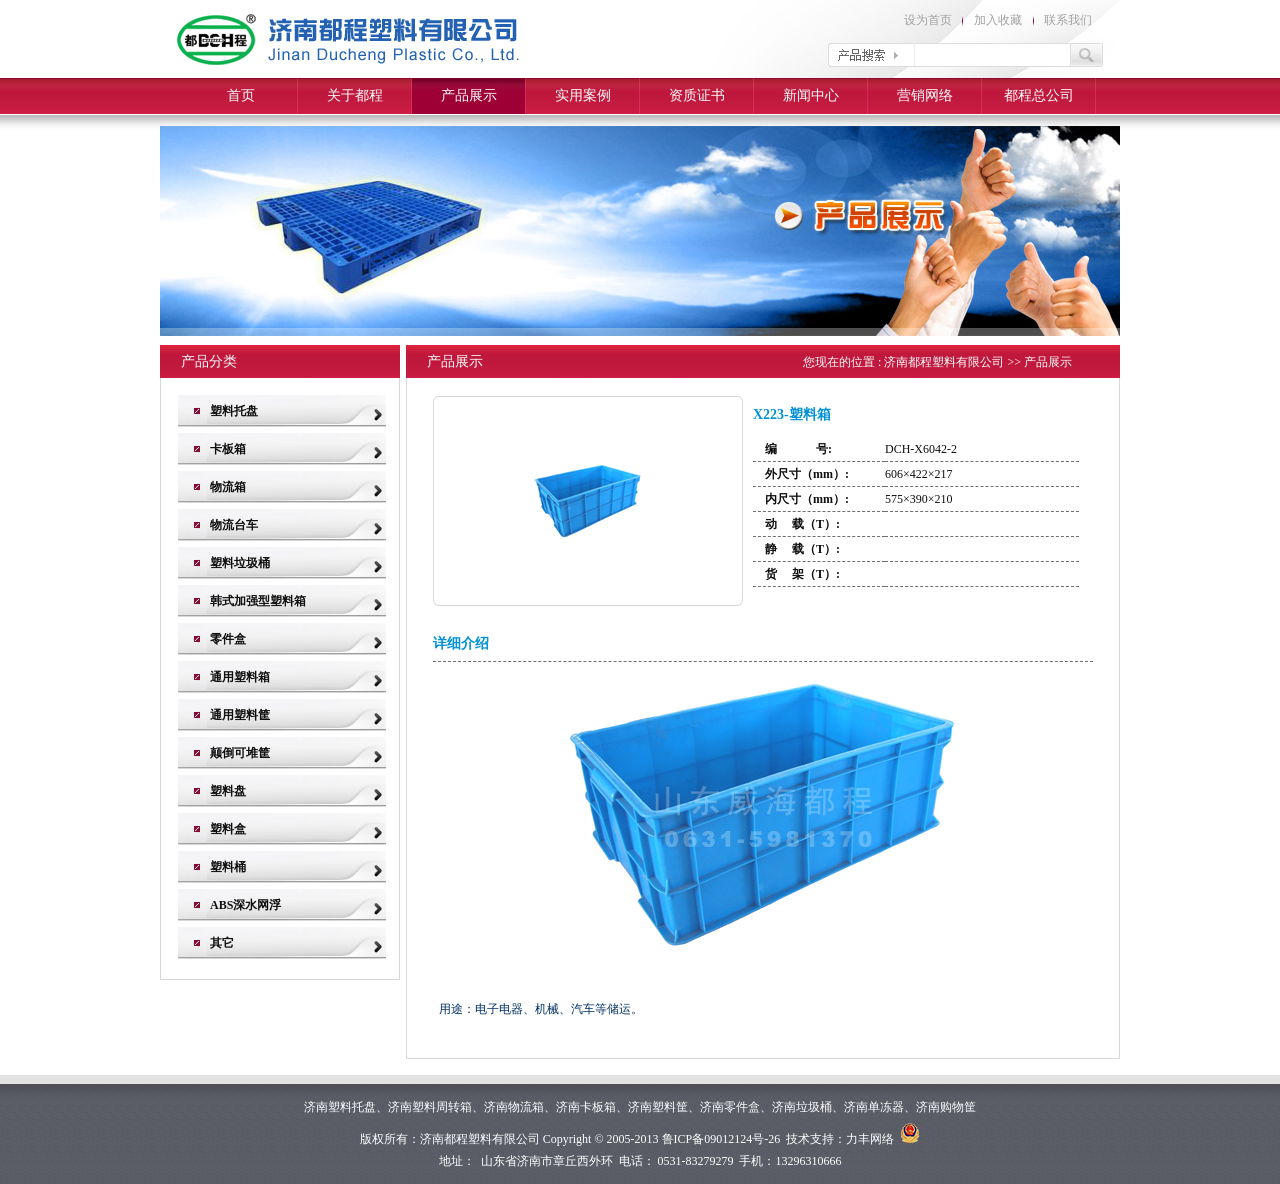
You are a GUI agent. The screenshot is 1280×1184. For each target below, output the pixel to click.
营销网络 (925, 95)
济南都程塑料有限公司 (944, 362)
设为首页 (928, 20)
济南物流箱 (514, 1107)
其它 (222, 943)
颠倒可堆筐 (240, 753)
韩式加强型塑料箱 (258, 601)
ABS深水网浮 (245, 905)
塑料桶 (228, 867)
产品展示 (469, 95)
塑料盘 (228, 791)
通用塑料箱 (240, 677)
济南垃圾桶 (802, 1107)
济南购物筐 (946, 1107)
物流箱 (228, 487)
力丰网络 (870, 1139)
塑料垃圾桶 (240, 563)
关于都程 (355, 95)
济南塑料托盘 (340, 1107)
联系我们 (1068, 20)
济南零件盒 (730, 1107)
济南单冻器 (874, 1107)
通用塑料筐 (240, 715)
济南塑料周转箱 (430, 1107)
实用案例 (583, 95)
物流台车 (234, 525)
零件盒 (228, 639)
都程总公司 (1039, 95)
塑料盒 (228, 829)
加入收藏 (998, 20)
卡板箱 (228, 449)
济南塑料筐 (658, 1107)
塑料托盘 (234, 411)
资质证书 (697, 95)
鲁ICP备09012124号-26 (721, 1139)
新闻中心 (811, 95)
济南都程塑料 (456, 1139)
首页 (241, 95)
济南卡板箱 (586, 1107)
